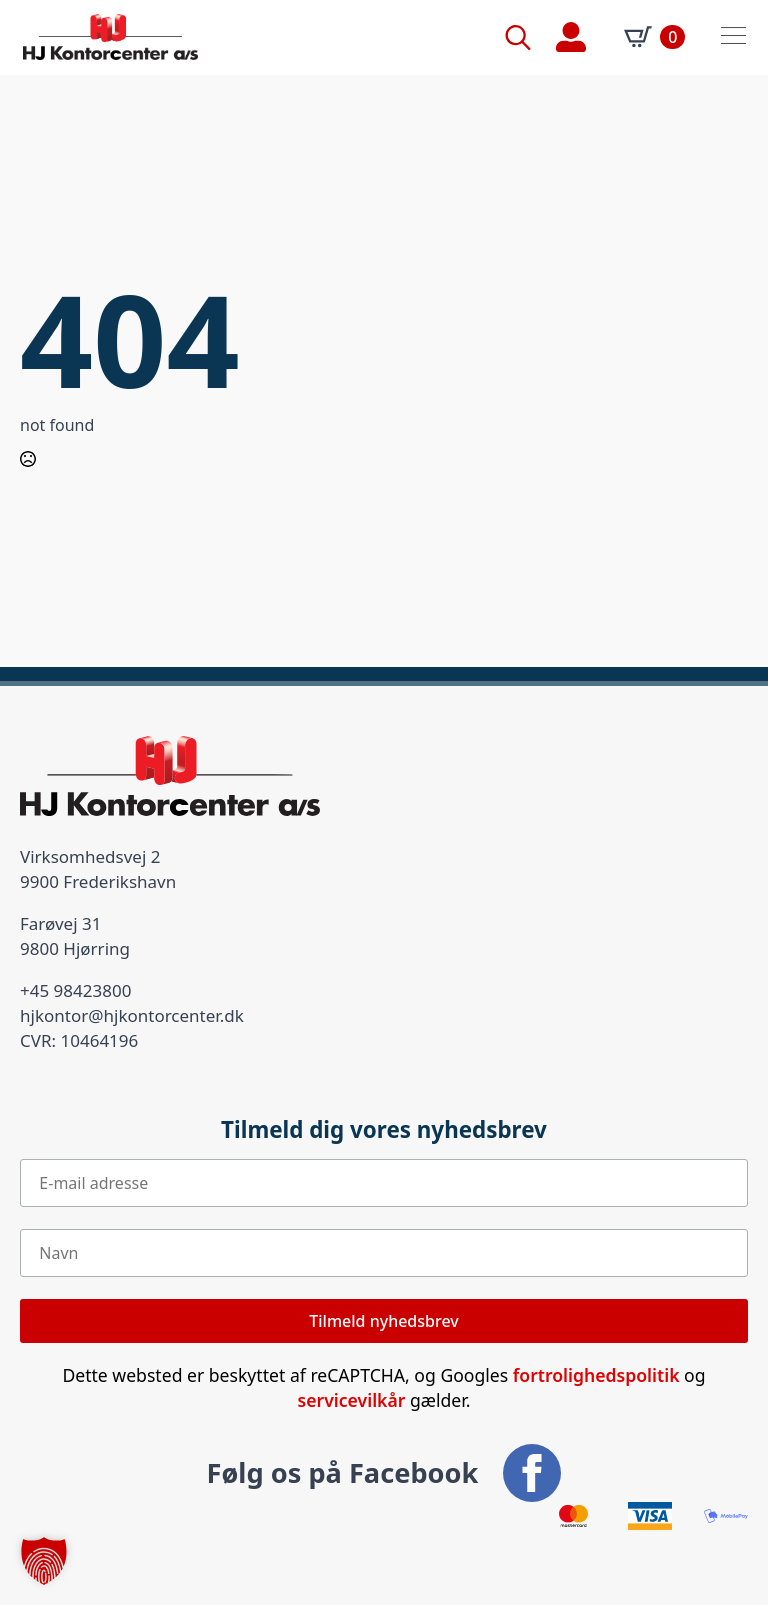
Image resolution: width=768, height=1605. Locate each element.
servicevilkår (352, 1400)
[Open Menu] (733, 37)
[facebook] (532, 1473)
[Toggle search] (518, 37)
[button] (44, 1561)
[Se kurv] (654, 37)
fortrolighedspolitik (596, 1375)
